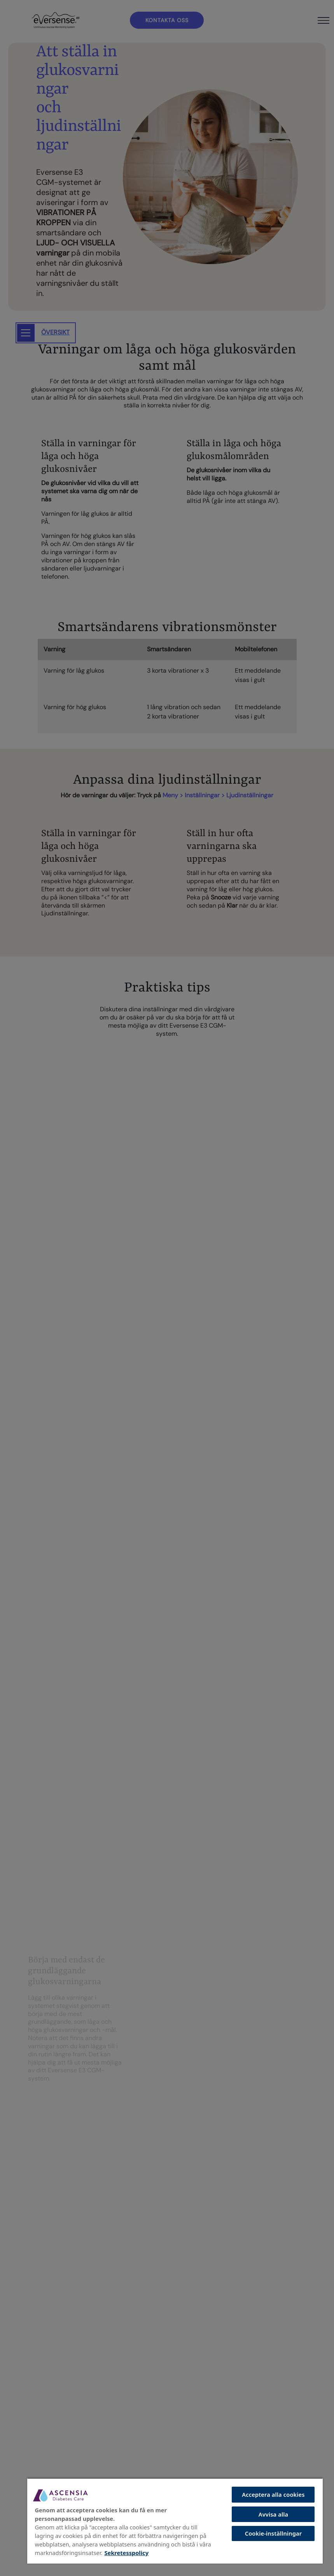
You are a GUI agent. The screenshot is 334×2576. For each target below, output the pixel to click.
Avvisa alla (274, 2514)
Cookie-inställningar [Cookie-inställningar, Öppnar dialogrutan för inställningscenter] (273, 2533)
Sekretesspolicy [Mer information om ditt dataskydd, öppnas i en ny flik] (126, 2553)
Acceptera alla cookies (273, 2494)
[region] (175, 2521)
